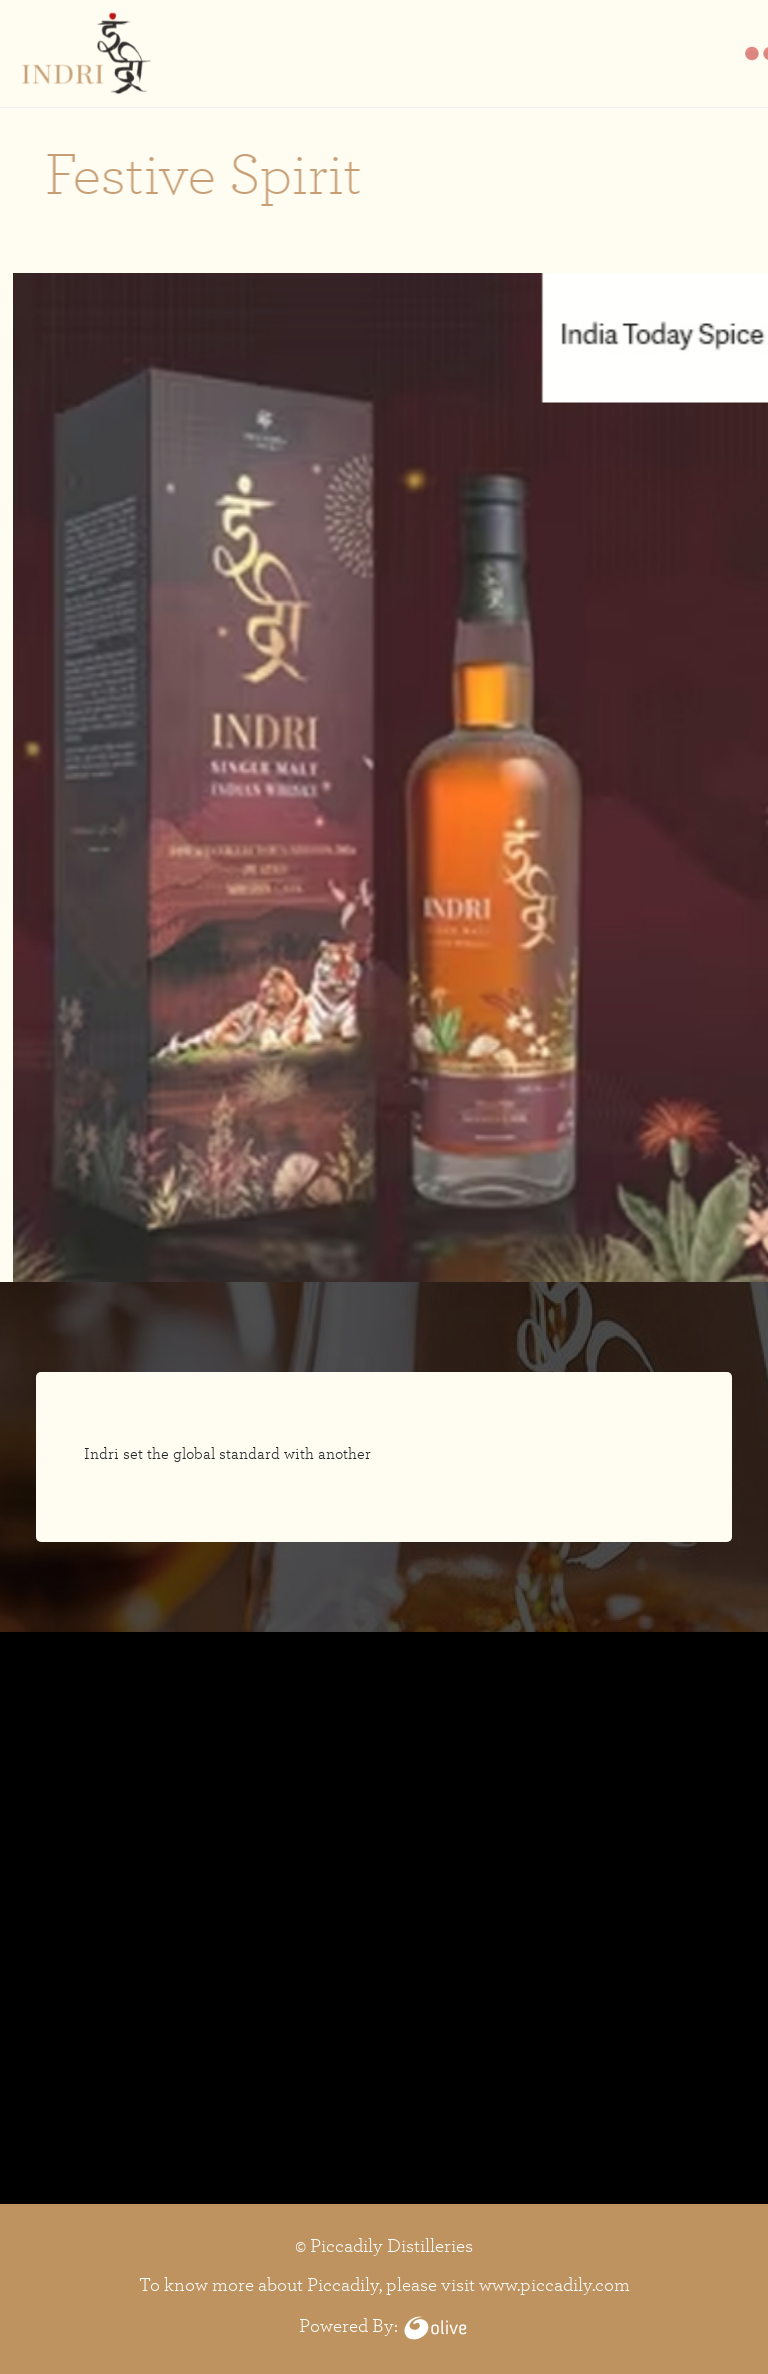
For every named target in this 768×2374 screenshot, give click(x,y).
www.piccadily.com (554, 2284)
